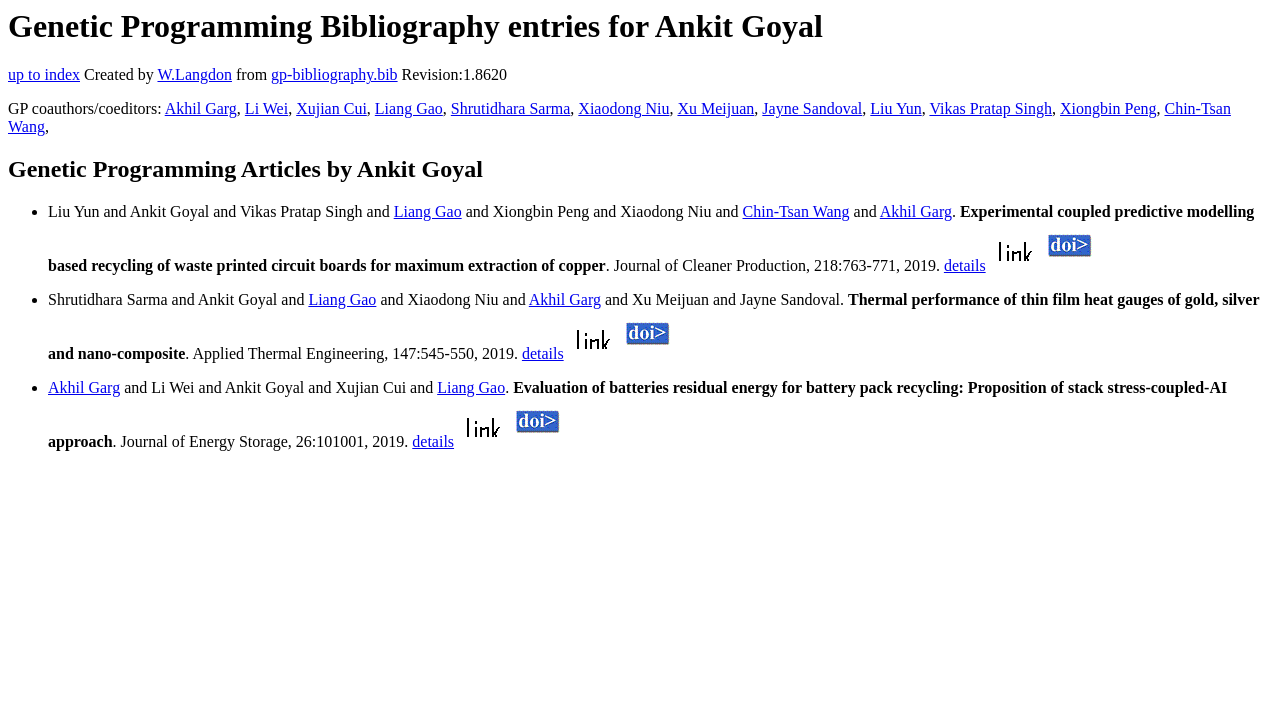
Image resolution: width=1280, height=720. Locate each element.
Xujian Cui (331, 108)
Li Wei (266, 108)
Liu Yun (895, 108)
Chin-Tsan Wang (796, 211)
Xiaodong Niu (623, 108)
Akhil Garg (201, 108)
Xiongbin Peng (1108, 108)
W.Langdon (194, 74)
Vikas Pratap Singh (990, 108)
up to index (44, 74)
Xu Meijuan (715, 108)
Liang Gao (409, 108)
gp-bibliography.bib (334, 74)
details (965, 265)
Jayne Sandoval (812, 108)
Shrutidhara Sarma (511, 108)
